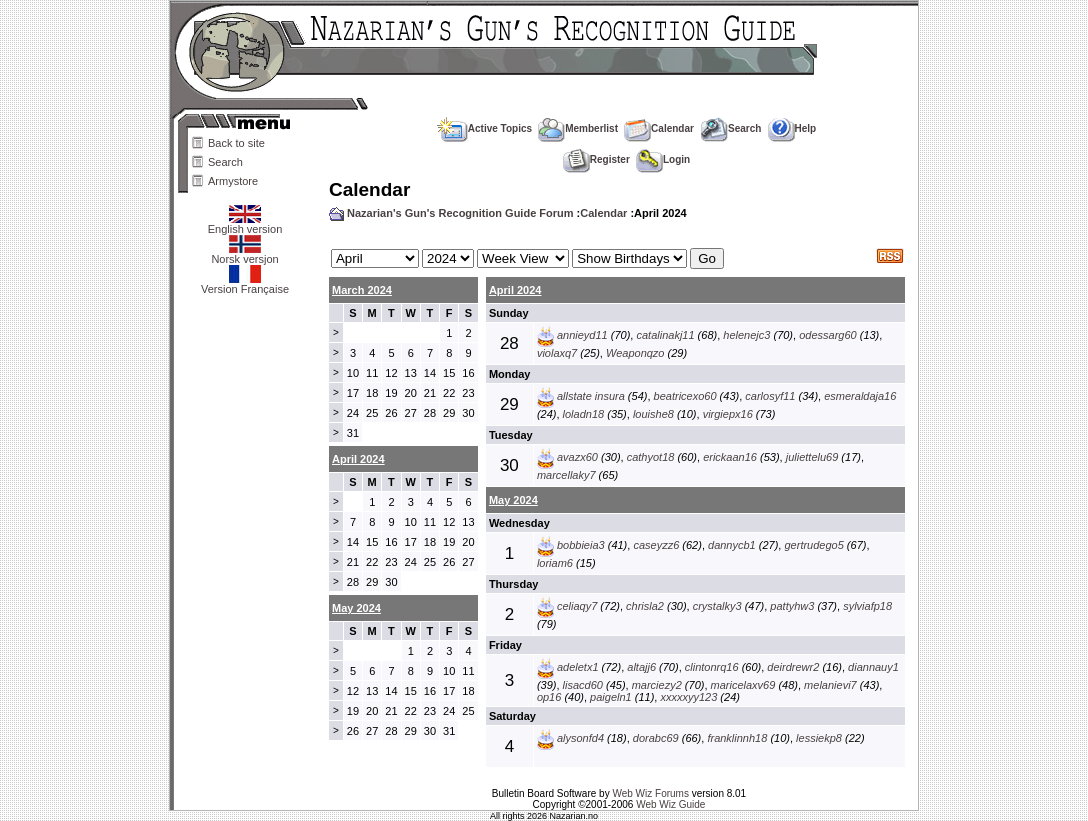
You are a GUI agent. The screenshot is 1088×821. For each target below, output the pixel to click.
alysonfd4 (580, 738)
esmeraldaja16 (860, 396)
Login (663, 159)
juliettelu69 (812, 457)
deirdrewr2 (793, 667)
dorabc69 (656, 738)
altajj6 (641, 667)
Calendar (659, 128)
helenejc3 (746, 335)
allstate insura (591, 396)
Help (792, 128)
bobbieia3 (581, 545)
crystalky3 (717, 606)
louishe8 (653, 414)
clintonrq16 (712, 667)
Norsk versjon (244, 254)
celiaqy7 (577, 606)
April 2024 (515, 290)
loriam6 (555, 563)
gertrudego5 (813, 545)
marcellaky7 (566, 475)
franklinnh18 (737, 738)
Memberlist (578, 128)
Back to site (236, 143)
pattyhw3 (792, 606)
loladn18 (584, 414)
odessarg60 (828, 335)
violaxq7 (557, 353)
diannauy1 (873, 667)
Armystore (233, 181)
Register (596, 159)
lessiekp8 (819, 738)
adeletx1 (578, 667)
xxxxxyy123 (688, 697)
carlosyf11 (770, 396)
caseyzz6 (656, 545)
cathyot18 (651, 457)
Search (225, 162)
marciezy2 (657, 685)
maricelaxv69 (743, 685)
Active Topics (484, 128)
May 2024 (513, 500)
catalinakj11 (665, 335)
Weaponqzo (635, 353)
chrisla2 (645, 606)
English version (245, 224)
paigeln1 (611, 697)
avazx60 (577, 457)
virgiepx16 (728, 414)
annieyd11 (582, 335)
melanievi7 (830, 685)
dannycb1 (732, 545)
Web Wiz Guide (670, 804)
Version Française (245, 284)
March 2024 (362, 290)
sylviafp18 (867, 606)
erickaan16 (730, 457)
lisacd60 (583, 685)
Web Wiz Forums (650, 793)
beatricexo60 (685, 396)
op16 (549, 697)
